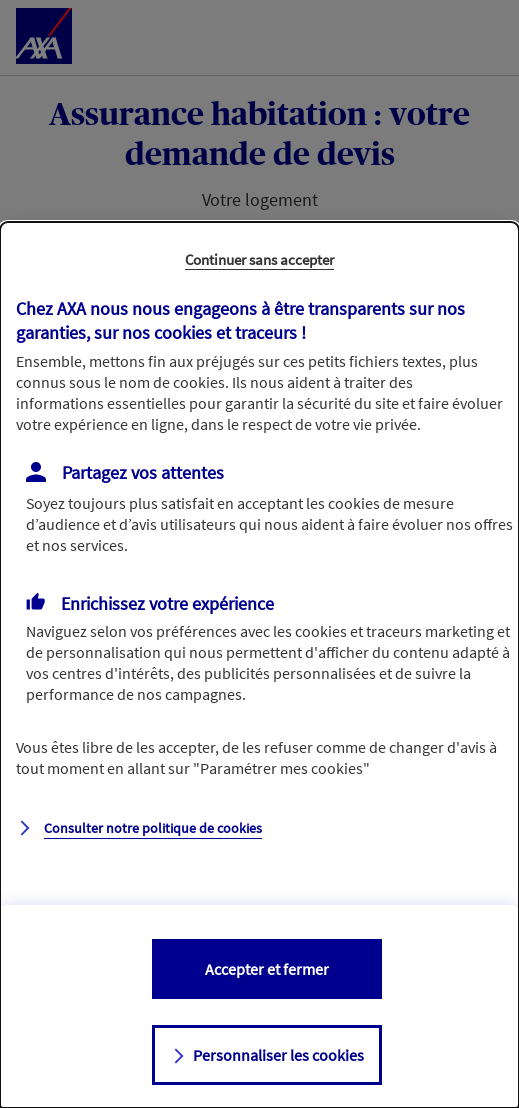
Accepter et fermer (267, 969)
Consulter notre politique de (153, 828)
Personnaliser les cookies (278, 1055)
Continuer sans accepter (259, 259)
